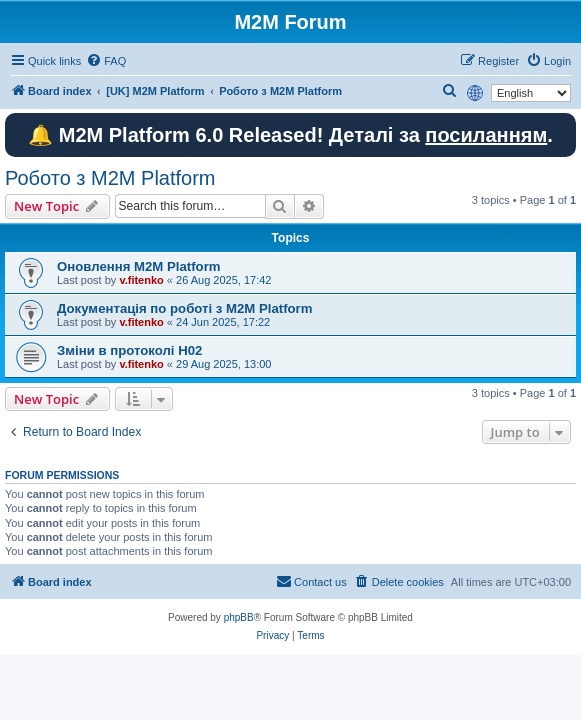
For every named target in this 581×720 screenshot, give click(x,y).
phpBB (239, 617)
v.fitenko (141, 280)
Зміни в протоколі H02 (129, 350)
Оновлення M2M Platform (139, 266)
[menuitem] (106, 61)
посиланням (486, 135)
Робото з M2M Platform (110, 178)
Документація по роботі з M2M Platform (184, 308)
